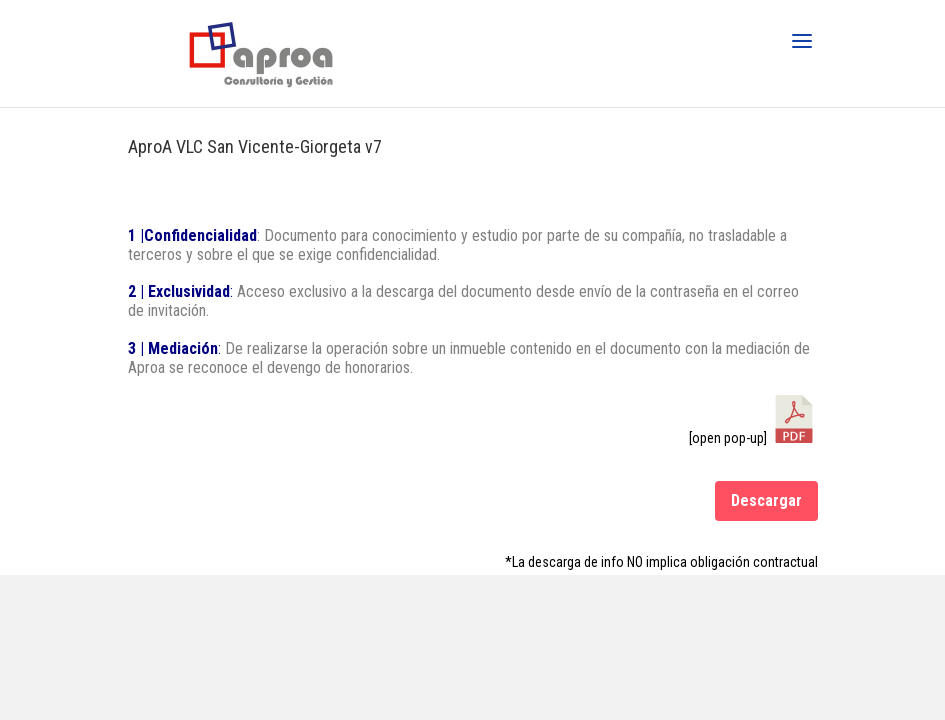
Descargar (766, 500)
